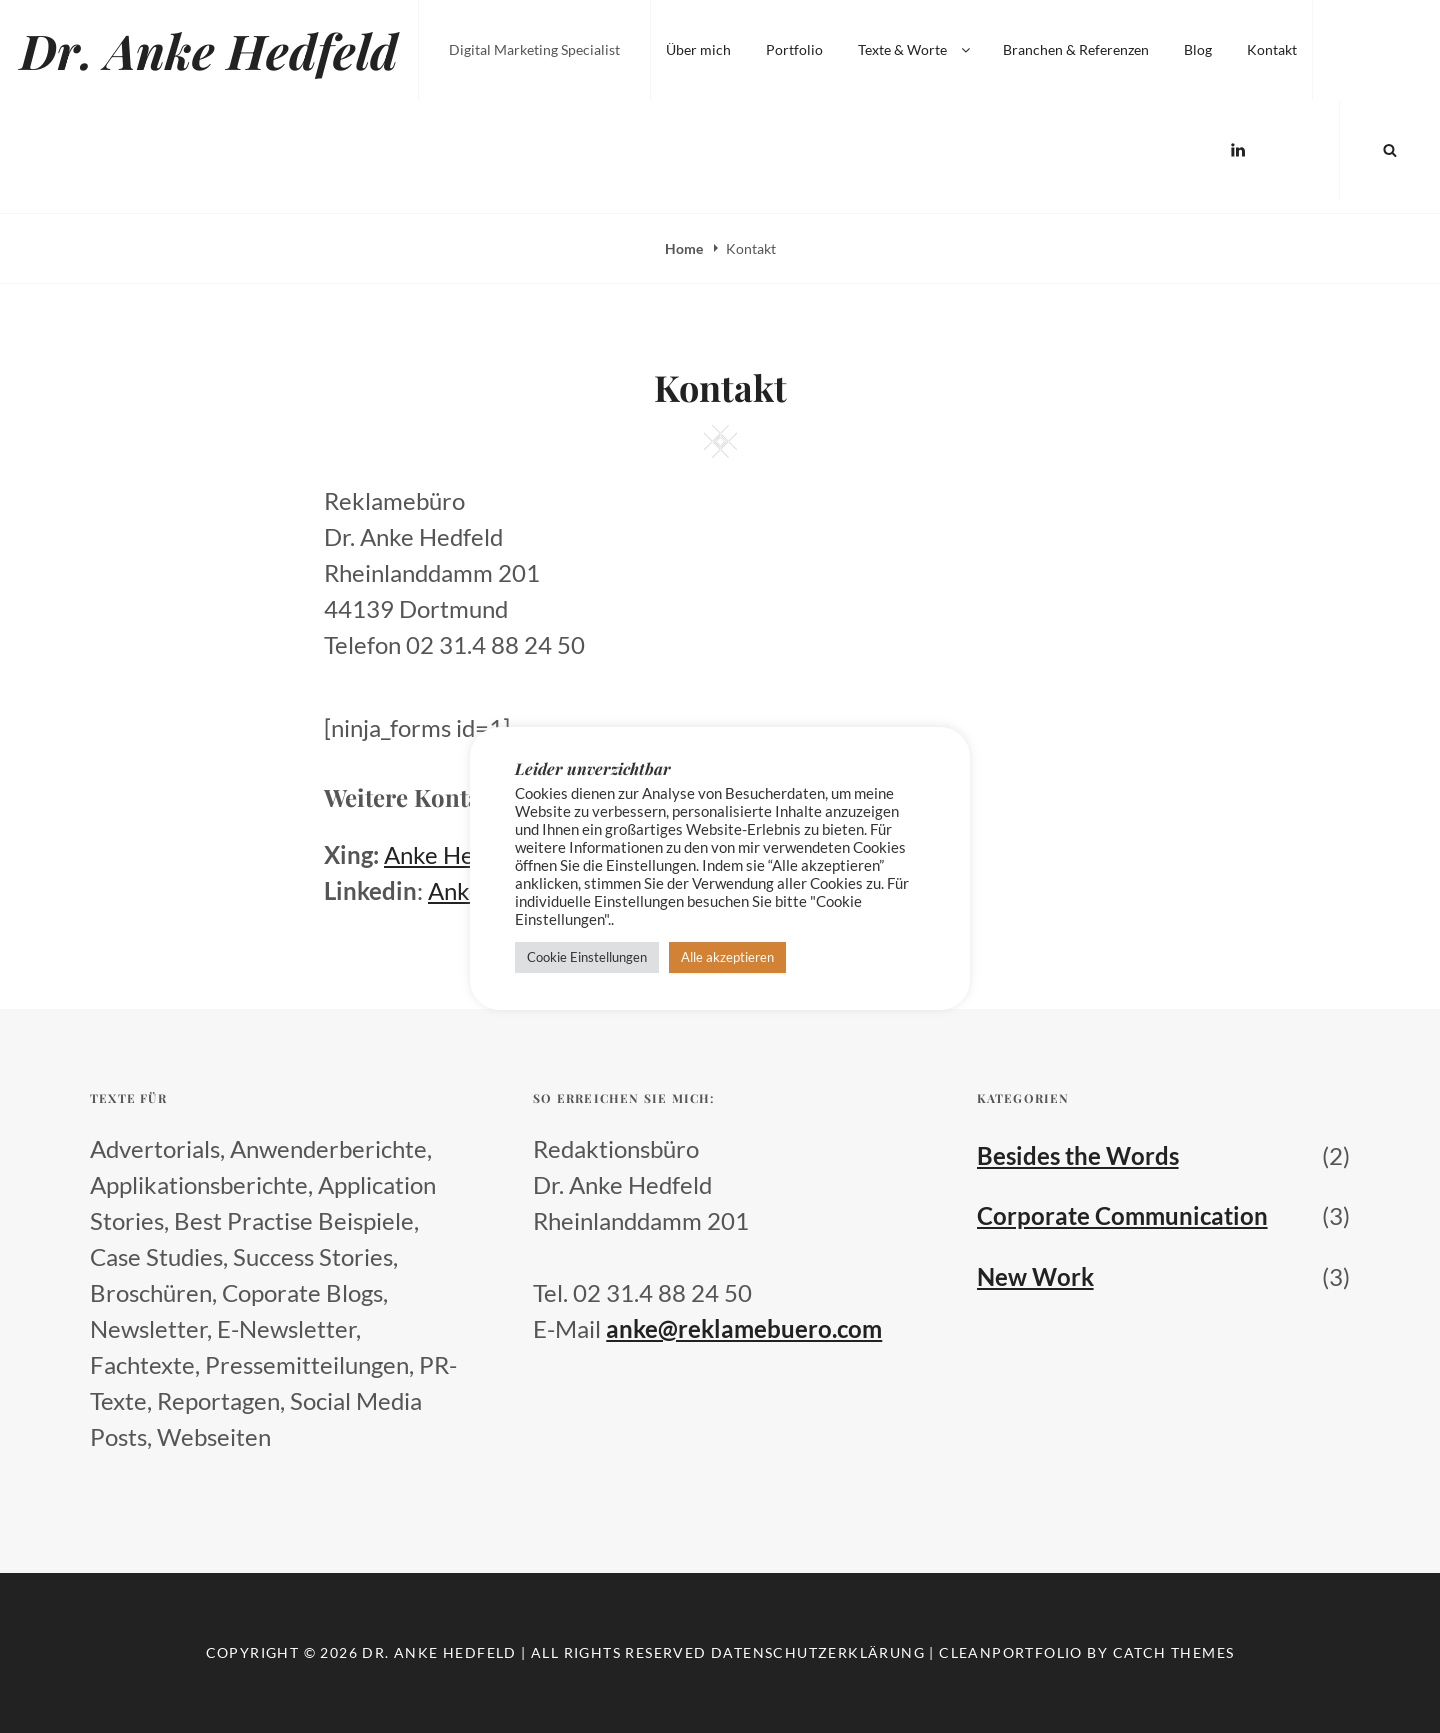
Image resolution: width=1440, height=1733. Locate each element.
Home (685, 248)
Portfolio (794, 49)
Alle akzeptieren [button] (727, 957)
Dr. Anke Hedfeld (209, 50)
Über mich (698, 49)
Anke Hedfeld (455, 854)
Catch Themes (1174, 1652)
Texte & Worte (915, 49)
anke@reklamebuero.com (744, 1328)
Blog (1198, 49)
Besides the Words (1078, 1155)
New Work (1035, 1276)
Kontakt (1272, 49)
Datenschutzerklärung (818, 1652)
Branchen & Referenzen (1076, 49)
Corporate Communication (1122, 1215)
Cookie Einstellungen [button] (587, 957)
